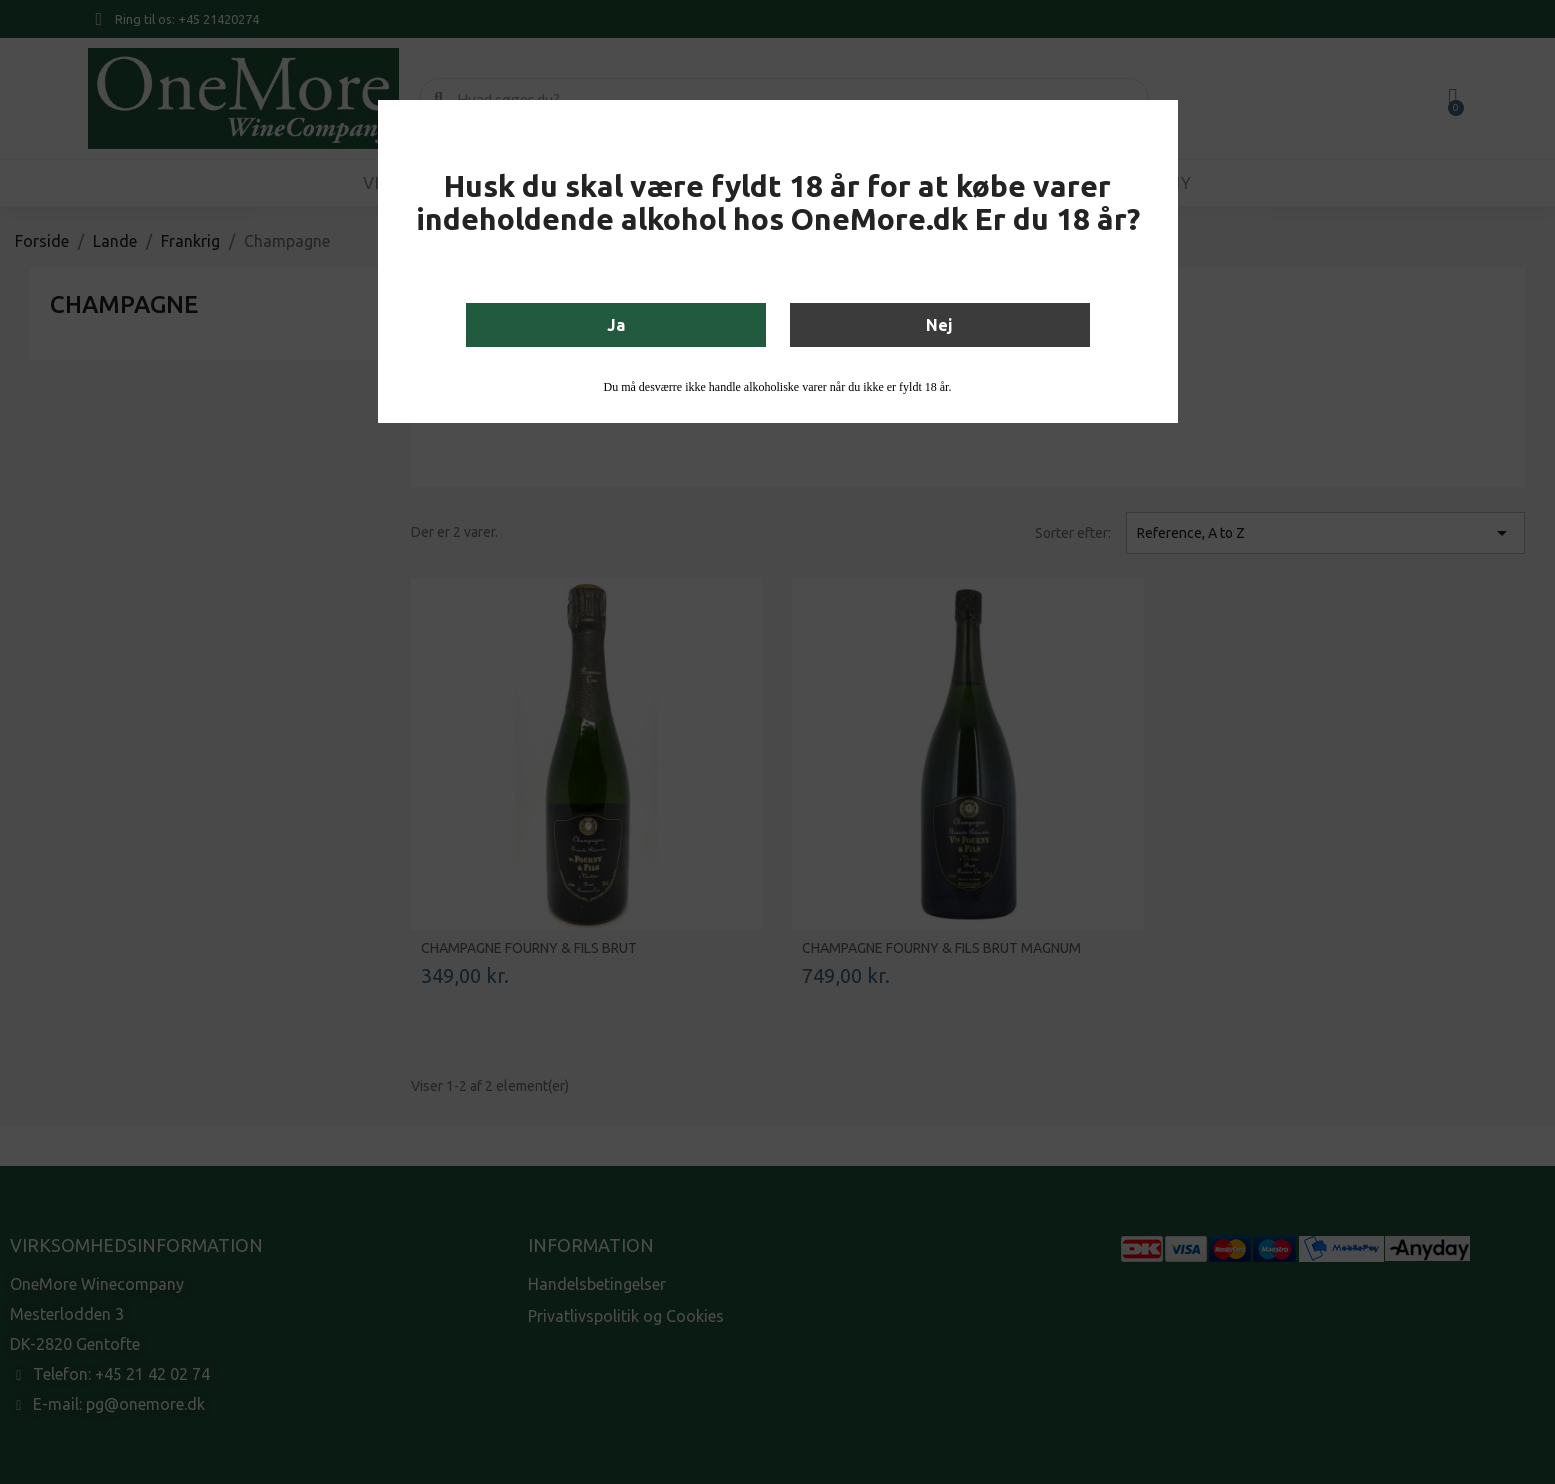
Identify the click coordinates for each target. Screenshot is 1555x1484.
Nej (939, 325)
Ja (616, 325)
